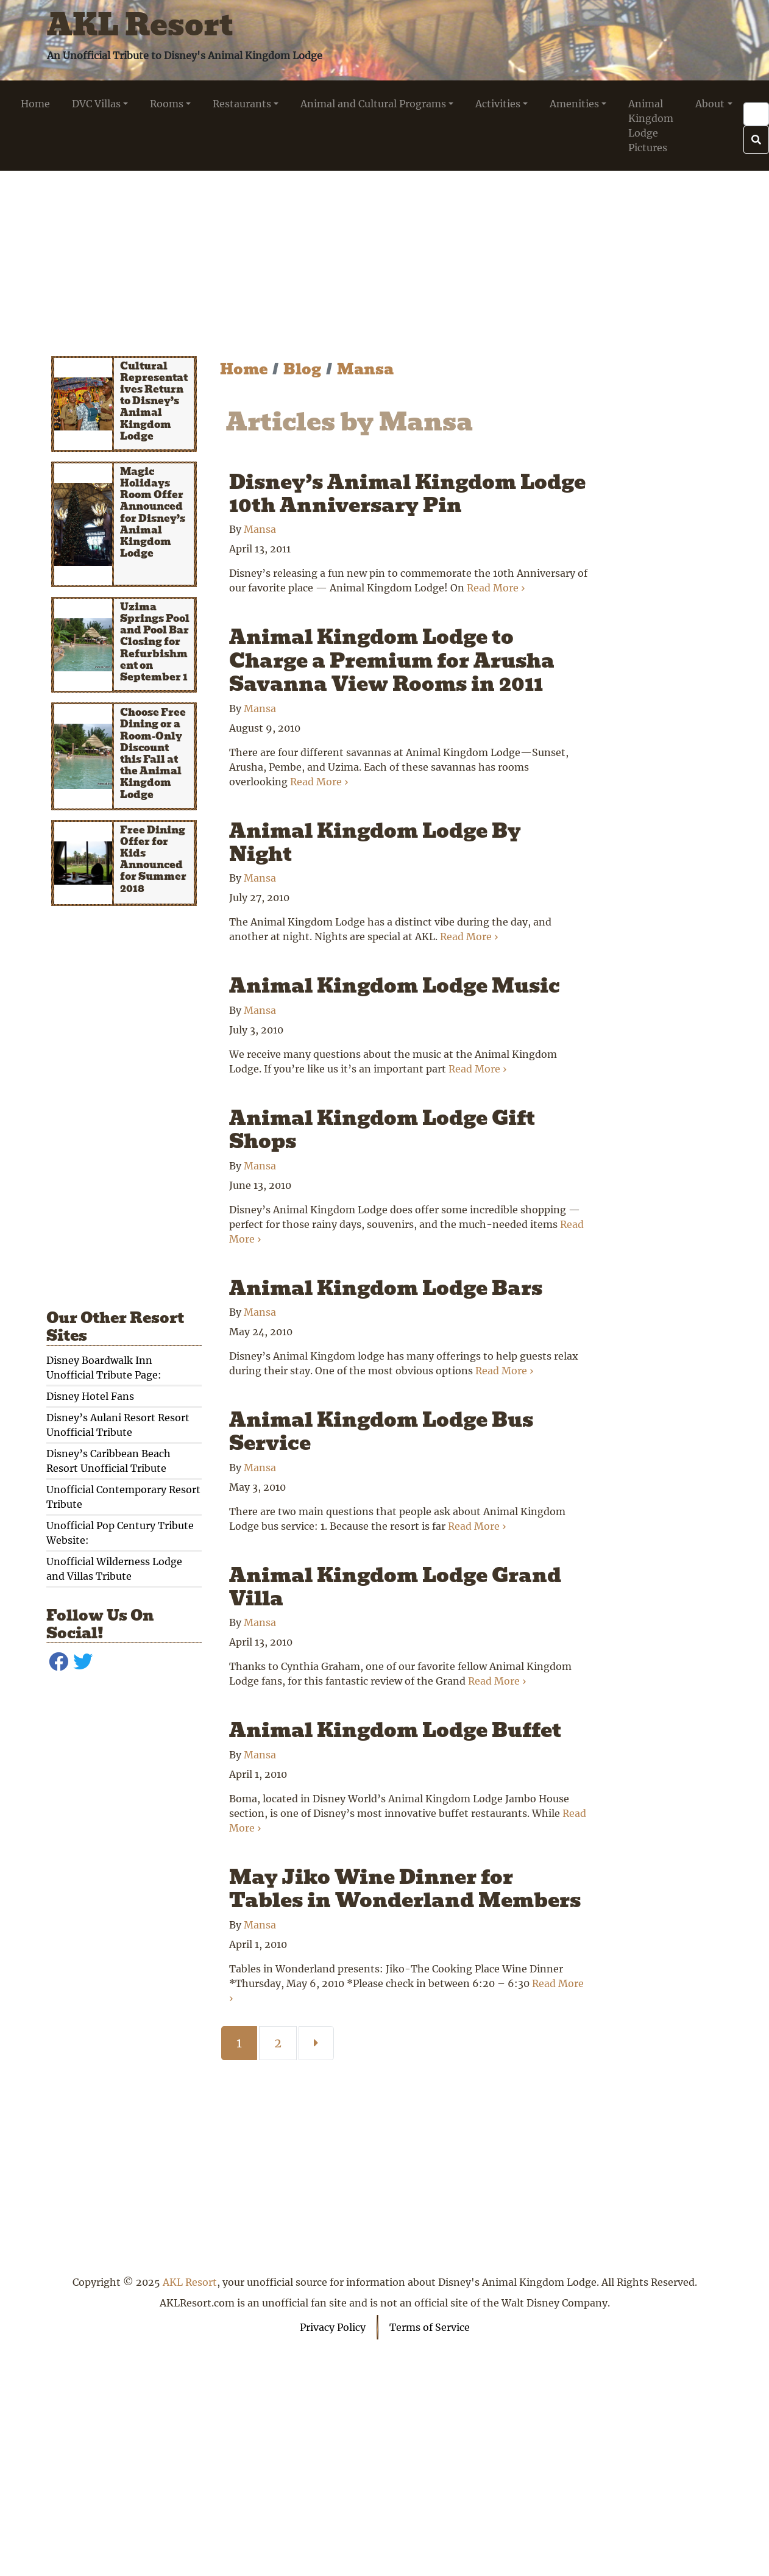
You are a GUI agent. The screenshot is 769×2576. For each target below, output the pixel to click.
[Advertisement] (384, 256)
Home (244, 369)
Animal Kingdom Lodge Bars (385, 1288)
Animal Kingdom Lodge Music (394, 985)
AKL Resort (140, 25)
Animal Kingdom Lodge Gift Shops (382, 1129)
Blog (302, 369)
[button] (100, 103)
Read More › (496, 588)
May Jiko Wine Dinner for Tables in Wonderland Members (405, 1888)
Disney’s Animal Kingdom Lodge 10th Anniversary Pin (407, 493)
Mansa (365, 369)
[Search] (756, 114)
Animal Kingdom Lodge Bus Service (381, 1431)
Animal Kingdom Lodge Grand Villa (395, 1587)
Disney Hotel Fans (90, 1396)
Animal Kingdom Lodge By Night (375, 842)
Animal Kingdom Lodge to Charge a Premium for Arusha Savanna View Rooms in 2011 (392, 660)
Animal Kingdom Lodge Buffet (395, 1730)
